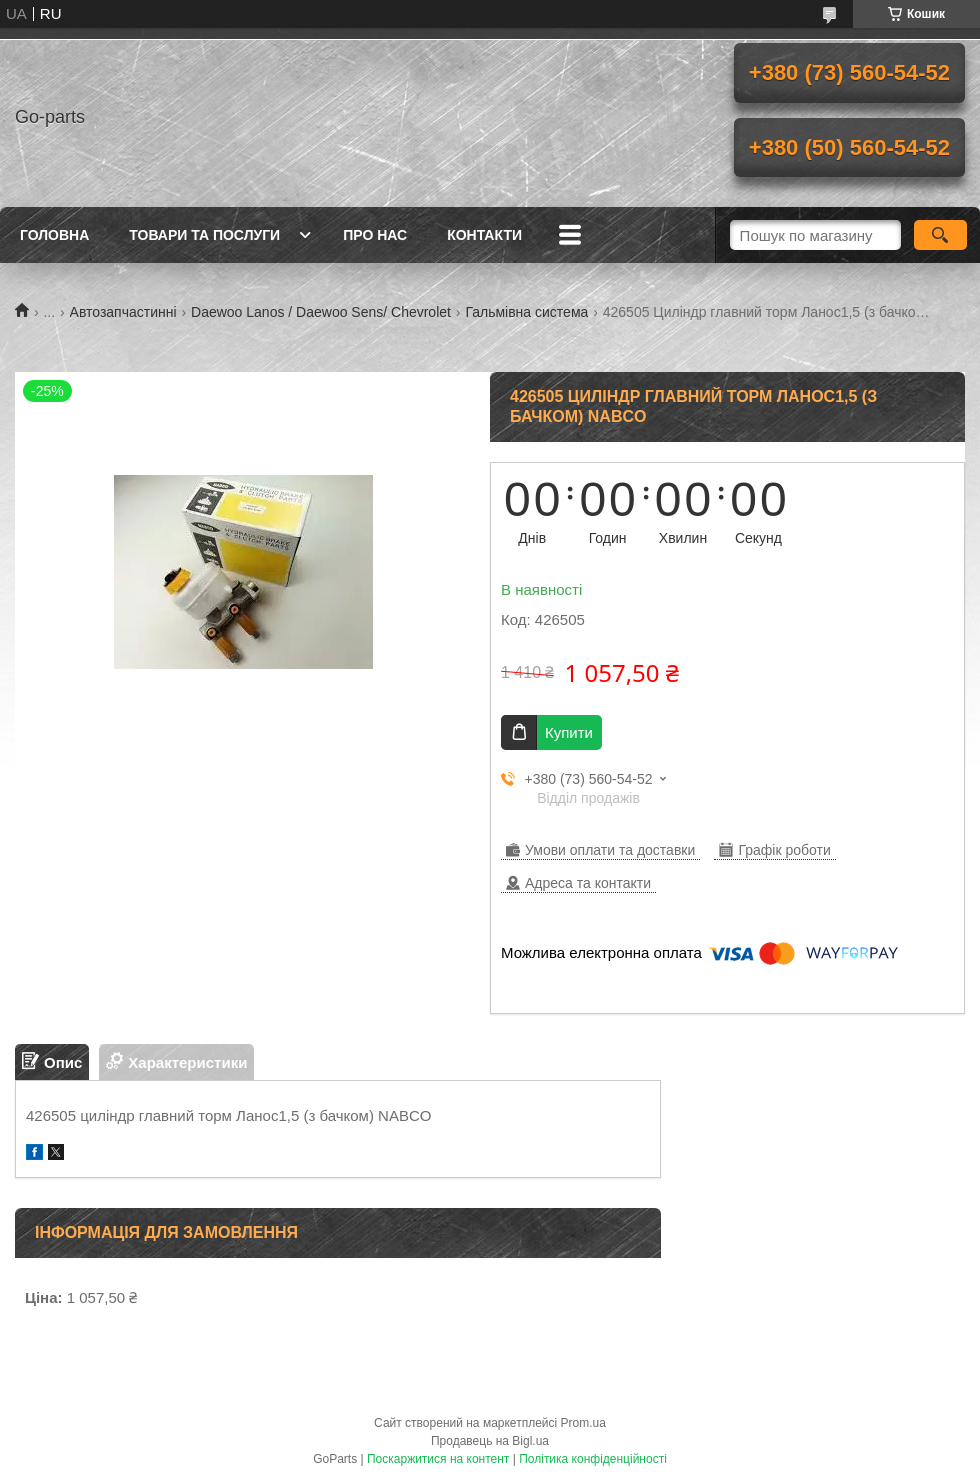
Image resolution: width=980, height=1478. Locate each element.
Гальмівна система (526, 312)
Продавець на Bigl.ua (490, 1441)
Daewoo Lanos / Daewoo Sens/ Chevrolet (321, 312)
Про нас (375, 235)
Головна (54, 235)
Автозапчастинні (123, 312)
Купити (569, 732)
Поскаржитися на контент (438, 1459)
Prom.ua (583, 1423)
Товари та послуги (204, 235)
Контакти (484, 235)
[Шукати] (940, 235)
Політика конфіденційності (593, 1459)
